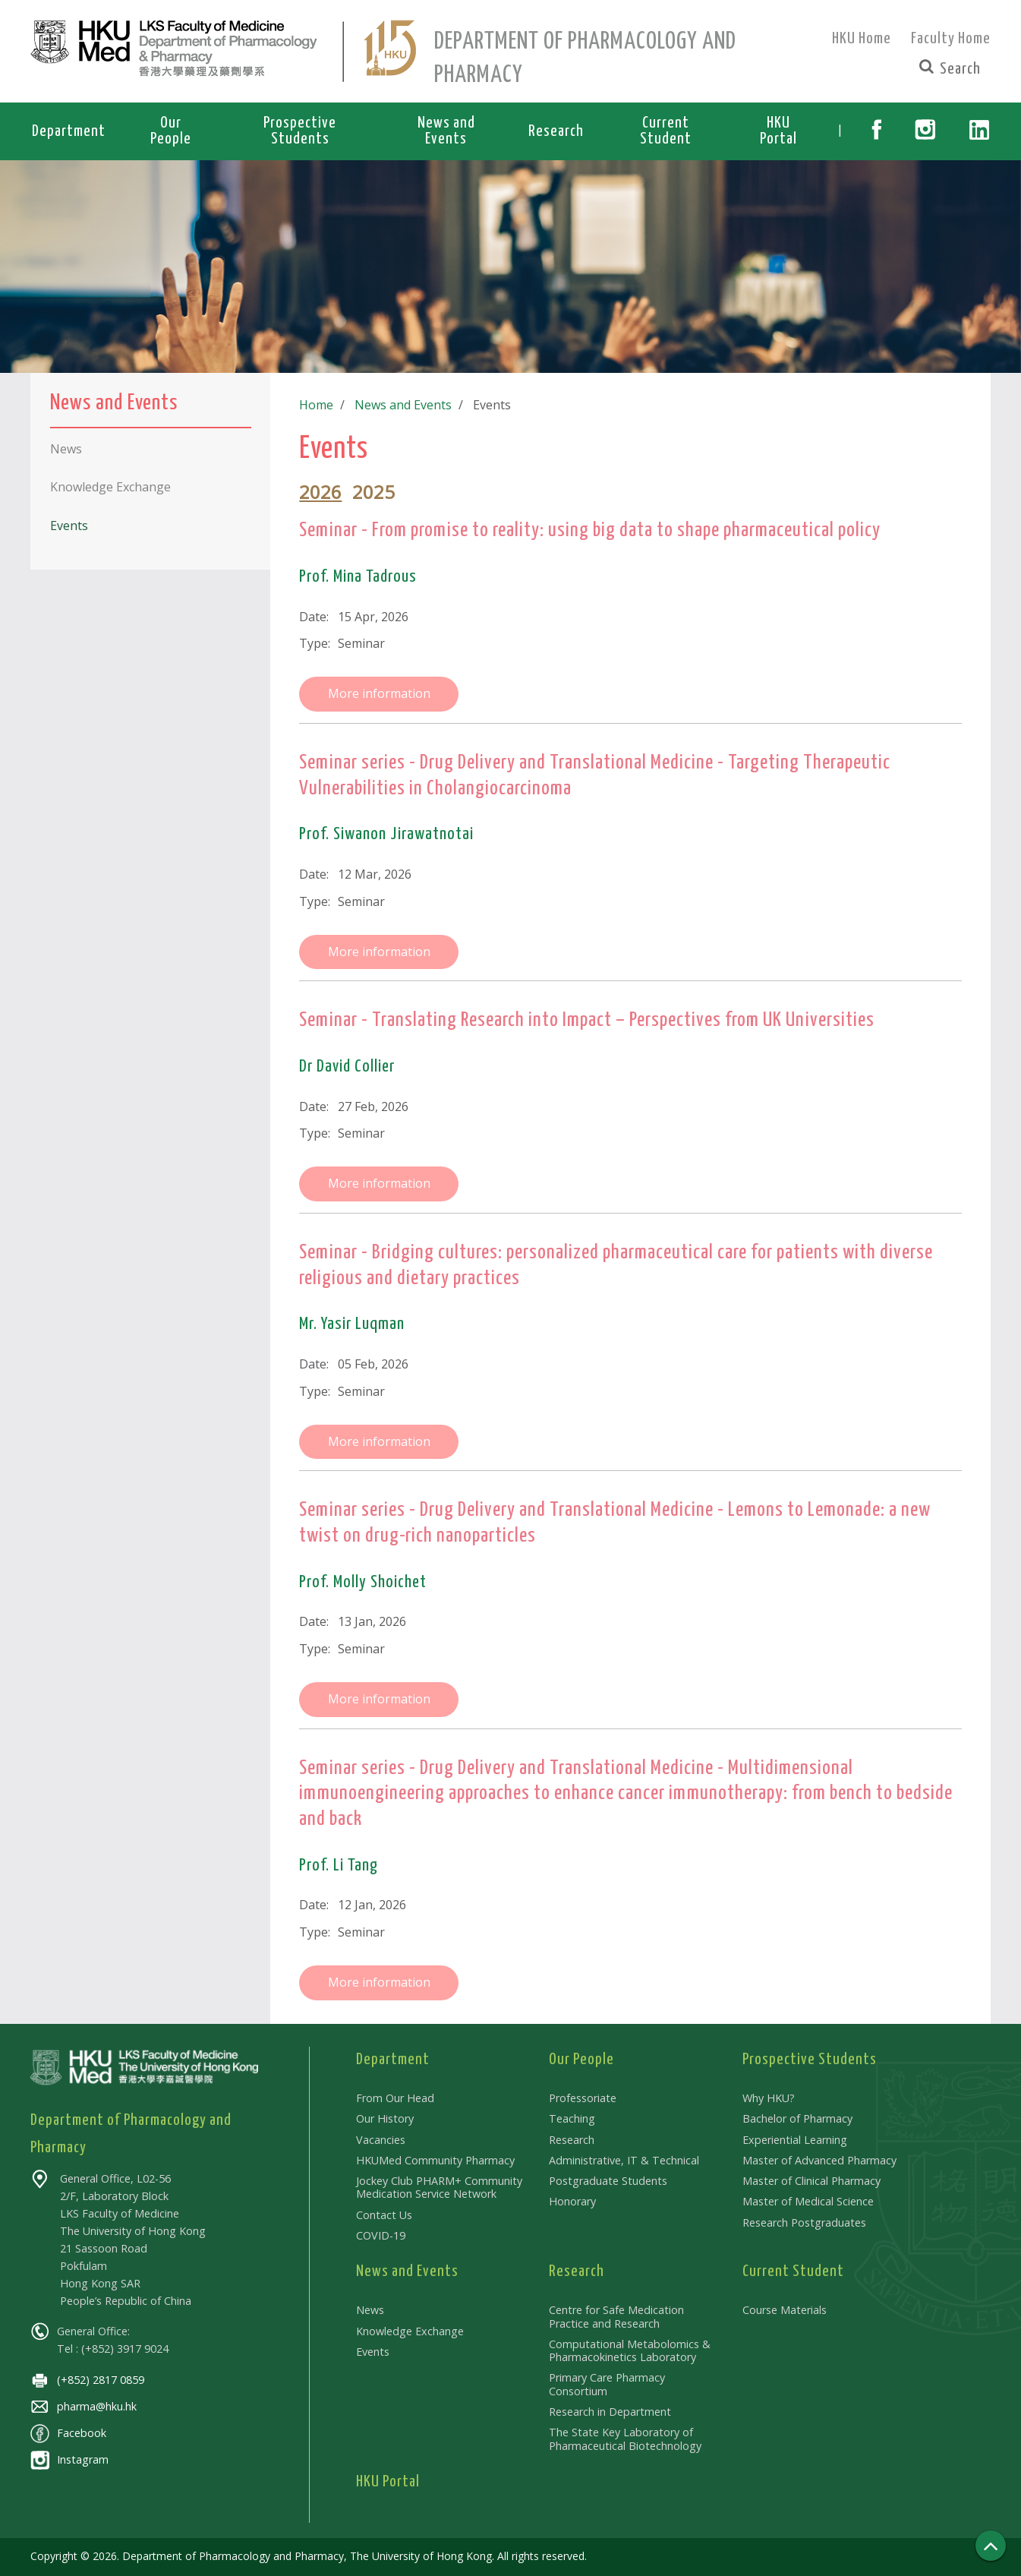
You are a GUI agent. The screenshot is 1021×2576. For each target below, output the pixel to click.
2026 (320, 491)
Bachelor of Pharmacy (797, 2118)
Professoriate (582, 2098)
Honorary (572, 2201)
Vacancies (380, 2139)
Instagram (69, 2459)
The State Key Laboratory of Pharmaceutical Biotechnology (625, 2438)
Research (571, 2139)
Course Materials (784, 2310)
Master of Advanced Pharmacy (819, 2160)
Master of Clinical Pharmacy (811, 2181)
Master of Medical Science (808, 2201)
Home (316, 404)
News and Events (400, 404)
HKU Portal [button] (778, 131)
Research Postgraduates (804, 2222)
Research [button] (556, 131)
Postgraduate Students (608, 2181)
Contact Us (384, 2215)
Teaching (572, 2118)
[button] (876, 131)
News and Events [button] (446, 131)
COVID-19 (380, 2235)
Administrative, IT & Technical (624, 2160)
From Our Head (395, 2098)
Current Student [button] (666, 131)
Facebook (68, 2433)
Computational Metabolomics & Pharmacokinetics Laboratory (630, 2350)
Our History (385, 2118)
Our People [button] (170, 131)
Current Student (793, 2271)
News (370, 2310)
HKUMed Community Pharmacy (435, 2160)
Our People (581, 2059)
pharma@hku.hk (83, 2406)
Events (372, 2351)
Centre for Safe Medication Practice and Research (616, 2316)
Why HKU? (768, 2098)
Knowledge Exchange (410, 2331)
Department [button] (69, 131)
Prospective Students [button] (299, 131)
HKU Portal (388, 2481)
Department (393, 2059)
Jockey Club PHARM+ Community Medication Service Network (439, 2187)
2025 (373, 491)
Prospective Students (809, 2059)
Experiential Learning (794, 2139)
